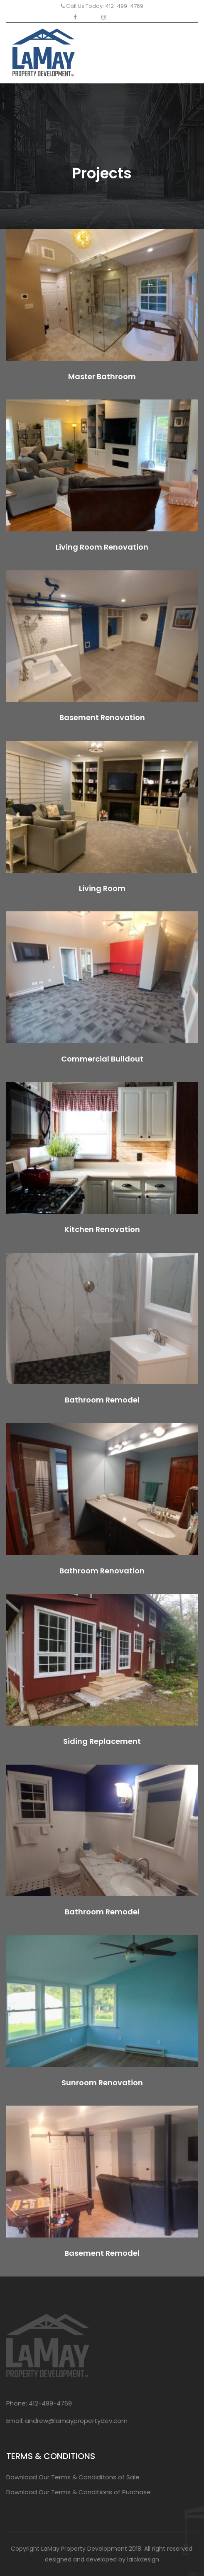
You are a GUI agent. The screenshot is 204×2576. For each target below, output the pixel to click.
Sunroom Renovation (102, 2082)
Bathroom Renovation (102, 1571)
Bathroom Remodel (102, 1400)
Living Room (102, 888)
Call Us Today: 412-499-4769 (102, 6)
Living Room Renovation (102, 547)
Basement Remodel (102, 2253)
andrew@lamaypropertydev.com (76, 2420)
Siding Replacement (102, 1741)
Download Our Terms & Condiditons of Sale (73, 2477)
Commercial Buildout (102, 1059)
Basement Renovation (102, 717)
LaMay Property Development (84, 2548)
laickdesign (143, 2559)
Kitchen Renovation (102, 1229)
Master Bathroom (102, 376)
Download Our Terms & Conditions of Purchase (78, 2492)
